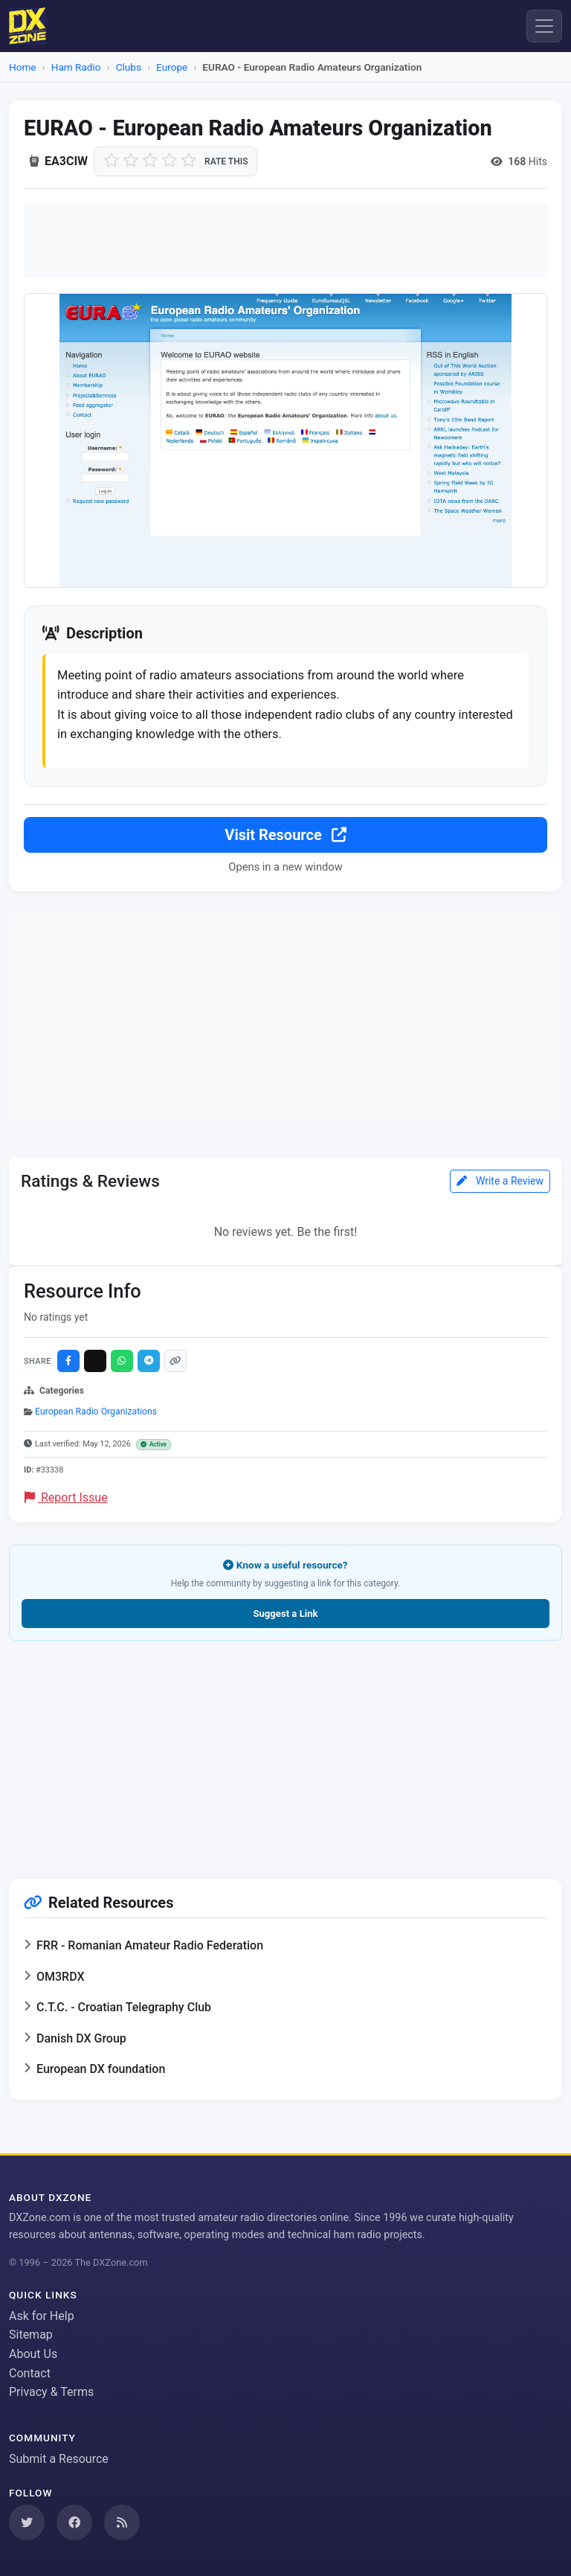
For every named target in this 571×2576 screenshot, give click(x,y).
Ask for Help (41, 2316)
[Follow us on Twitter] (27, 2522)
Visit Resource (285, 836)
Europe (171, 67)
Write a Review (500, 1182)
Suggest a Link (285, 1615)
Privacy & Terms (51, 2393)
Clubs (128, 67)
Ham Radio (76, 67)
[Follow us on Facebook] (74, 2522)
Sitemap (31, 2335)
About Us (33, 2354)
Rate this (226, 161)
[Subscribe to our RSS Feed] (122, 2522)
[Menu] (544, 26)
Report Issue (66, 1499)
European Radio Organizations (96, 1413)
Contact (30, 2373)
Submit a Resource (59, 2459)
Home (22, 67)
